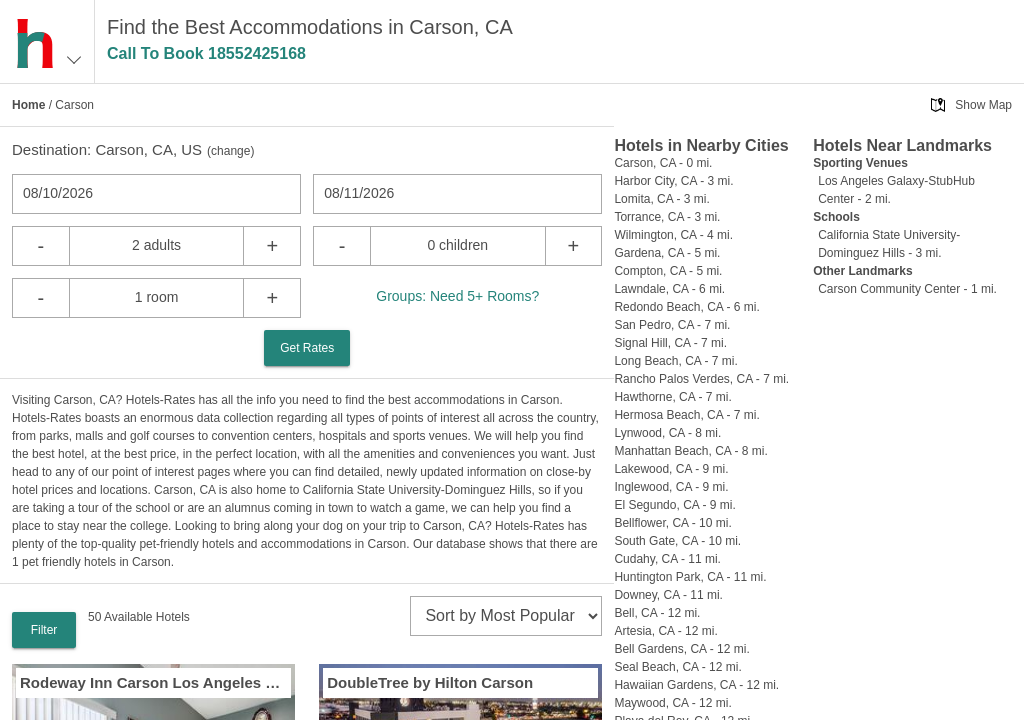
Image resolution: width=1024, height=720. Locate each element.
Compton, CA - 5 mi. (668, 271)
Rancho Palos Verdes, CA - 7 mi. (701, 379)
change (230, 151)
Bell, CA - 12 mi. (657, 613)
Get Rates (307, 348)
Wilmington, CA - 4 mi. (673, 235)
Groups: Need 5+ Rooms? (457, 296)
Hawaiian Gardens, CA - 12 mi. (696, 685)
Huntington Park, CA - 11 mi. (690, 577)
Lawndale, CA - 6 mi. (669, 289)
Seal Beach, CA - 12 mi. (677, 667)
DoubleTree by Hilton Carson (430, 682)
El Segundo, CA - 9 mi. (674, 505)
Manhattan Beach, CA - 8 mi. (690, 451)
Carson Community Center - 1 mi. (907, 289)
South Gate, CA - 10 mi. (677, 541)
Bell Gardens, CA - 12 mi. (681, 649)
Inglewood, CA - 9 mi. (671, 487)
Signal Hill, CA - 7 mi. (670, 343)
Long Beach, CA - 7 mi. (675, 361)
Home (28, 105)
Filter (44, 630)
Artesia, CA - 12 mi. (665, 631)
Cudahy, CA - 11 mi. (667, 559)
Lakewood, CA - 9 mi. (671, 469)
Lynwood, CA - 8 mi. (667, 433)
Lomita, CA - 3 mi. (661, 199)
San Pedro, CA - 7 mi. (672, 325)
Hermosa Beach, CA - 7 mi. (686, 415)
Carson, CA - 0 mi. (663, 163)
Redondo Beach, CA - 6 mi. (686, 307)
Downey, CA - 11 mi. (668, 595)
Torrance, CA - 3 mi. (667, 217)
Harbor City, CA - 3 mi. (673, 181)
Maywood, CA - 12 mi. (672, 703)
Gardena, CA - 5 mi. (667, 253)
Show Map (983, 105)
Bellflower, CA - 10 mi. (672, 523)
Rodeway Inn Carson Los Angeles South (153, 682)
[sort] (506, 616)
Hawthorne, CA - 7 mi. (672, 397)
